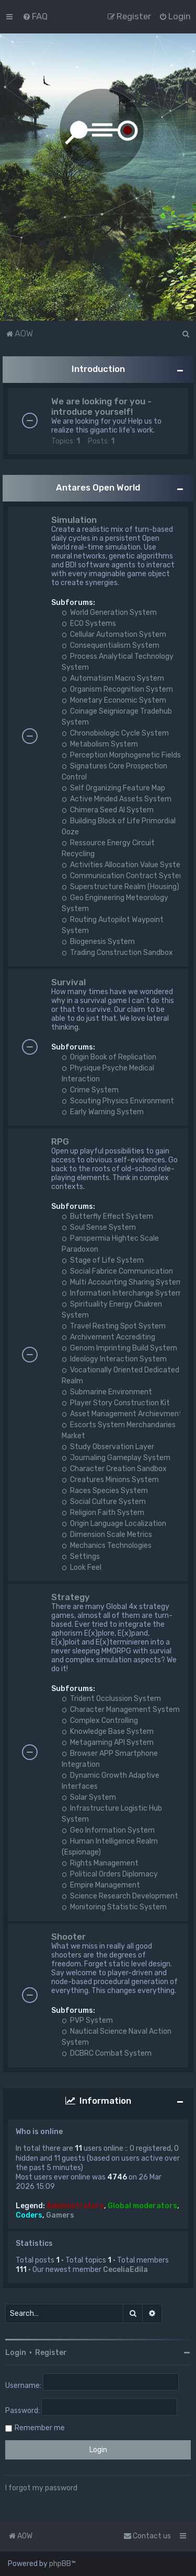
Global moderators (142, 2205)
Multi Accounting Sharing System (122, 1282)
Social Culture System (104, 1501)
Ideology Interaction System (114, 1359)
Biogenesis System (98, 941)
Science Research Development (120, 1896)
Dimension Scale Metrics (107, 1534)
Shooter (68, 1936)
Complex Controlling (100, 1720)
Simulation (74, 520)
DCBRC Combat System (107, 2053)
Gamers (60, 2215)
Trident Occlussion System (111, 1698)
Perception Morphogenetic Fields (121, 755)
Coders (29, 2215)
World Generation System (109, 612)
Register (51, 2352)
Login (15, 2352)
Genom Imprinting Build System (119, 1348)
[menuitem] (35, 16)
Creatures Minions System (110, 1479)
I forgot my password (41, 2488)
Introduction (98, 369)
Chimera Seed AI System (108, 810)
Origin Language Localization (114, 1523)
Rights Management (100, 1863)
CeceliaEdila (125, 2269)
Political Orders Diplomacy (110, 1874)
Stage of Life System (103, 1260)
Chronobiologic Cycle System (115, 733)
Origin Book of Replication (109, 1057)
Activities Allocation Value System (124, 864)
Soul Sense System (99, 1227)
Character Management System (121, 1709)
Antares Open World (98, 487)
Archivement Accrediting (108, 1337)
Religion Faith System (103, 1512)
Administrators (75, 2205)
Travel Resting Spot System (114, 1326)
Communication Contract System (124, 875)
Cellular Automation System (114, 634)
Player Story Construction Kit (116, 1402)
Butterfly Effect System (107, 1216)
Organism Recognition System (117, 689)
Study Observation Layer (108, 1446)
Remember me (40, 2427)
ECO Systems (89, 623)
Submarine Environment (107, 1392)
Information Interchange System (122, 1293)
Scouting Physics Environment (118, 1101)
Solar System (89, 1797)
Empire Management (101, 1885)
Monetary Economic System (114, 700)
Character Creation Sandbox (114, 1468)
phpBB (60, 2563)
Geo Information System (108, 1830)
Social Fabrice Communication (117, 1271)
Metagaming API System (108, 1742)
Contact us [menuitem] (147, 2536)
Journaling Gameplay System (116, 1457)
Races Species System (105, 1490)
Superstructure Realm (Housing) (120, 886)
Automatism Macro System (113, 678)
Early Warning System (103, 1112)
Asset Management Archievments (124, 1413)
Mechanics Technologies (107, 1545)
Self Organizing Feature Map (113, 788)
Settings (81, 1556)
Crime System (90, 1090)
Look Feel (81, 1567)
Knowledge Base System (108, 1731)
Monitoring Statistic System (114, 1907)
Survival (68, 982)
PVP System (87, 2020)
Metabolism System (100, 744)
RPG (60, 1141)
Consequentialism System (110, 645)
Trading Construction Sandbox (117, 952)
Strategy (70, 1597)
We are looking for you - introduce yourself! (101, 406)
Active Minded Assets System (116, 799)
